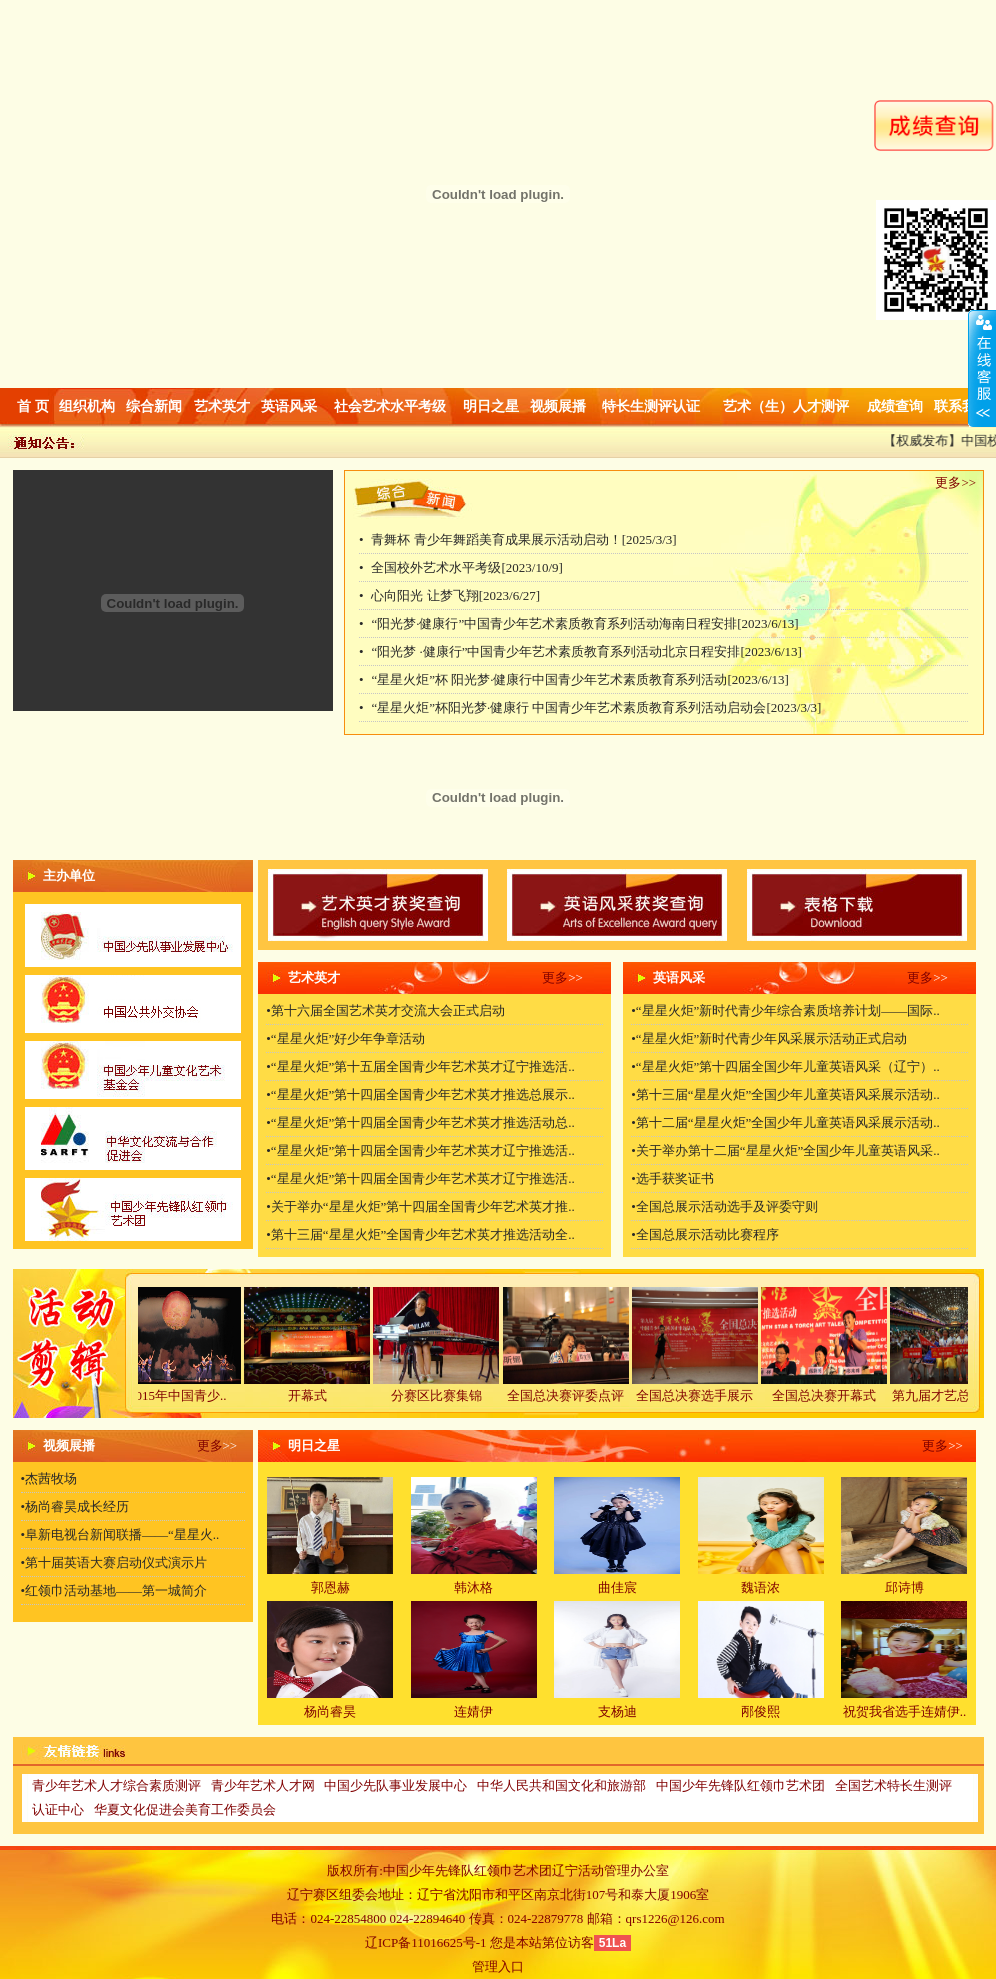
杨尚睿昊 (330, 1711)
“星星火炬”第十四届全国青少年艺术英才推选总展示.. (423, 1094)
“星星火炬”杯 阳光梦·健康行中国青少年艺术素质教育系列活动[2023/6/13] (579, 679)
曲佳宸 (617, 1587)
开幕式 (323, 1395)
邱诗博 (904, 1587)
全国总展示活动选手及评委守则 (727, 1206)
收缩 (982, 369)
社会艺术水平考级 (390, 406)
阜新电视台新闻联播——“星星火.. (122, 1534)
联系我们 (962, 406)
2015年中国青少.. (194, 1395)
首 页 (33, 406)
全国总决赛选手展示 (710, 1395)
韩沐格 (473, 1587)
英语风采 (289, 406)
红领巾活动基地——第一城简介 (116, 1590)
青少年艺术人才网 (263, 1785)
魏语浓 (760, 1587)
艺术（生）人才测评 (786, 406)
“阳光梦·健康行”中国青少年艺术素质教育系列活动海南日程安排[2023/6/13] (584, 623)
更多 (948, 482)
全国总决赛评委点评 (581, 1395)
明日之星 (491, 406)
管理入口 (498, 1966)
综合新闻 (154, 406)
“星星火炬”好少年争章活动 (348, 1038)
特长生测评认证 (651, 406)
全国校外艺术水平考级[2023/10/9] (466, 567)
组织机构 (87, 406)
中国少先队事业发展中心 (395, 1785)
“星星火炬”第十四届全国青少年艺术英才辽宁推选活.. (423, 1150)
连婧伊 (473, 1711)
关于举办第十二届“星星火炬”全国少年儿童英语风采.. (788, 1150)
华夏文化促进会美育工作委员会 (185, 1809)
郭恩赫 (330, 1587)
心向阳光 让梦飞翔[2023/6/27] (455, 595)
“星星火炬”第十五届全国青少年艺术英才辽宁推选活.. (423, 1066)
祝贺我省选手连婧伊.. (905, 1711)
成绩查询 (895, 406)
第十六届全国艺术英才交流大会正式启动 (388, 1010)
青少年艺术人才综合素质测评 (116, 1785)
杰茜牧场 (51, 1478)
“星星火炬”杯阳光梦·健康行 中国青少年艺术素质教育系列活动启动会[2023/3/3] (596, 707)
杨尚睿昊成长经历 (77, 1506)
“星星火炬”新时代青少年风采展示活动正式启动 (772, 1038)
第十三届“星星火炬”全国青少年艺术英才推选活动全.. (423, 1234)
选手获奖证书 (675, 1178)
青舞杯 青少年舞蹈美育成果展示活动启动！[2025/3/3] (523, 539)
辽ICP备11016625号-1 (426, 1942)
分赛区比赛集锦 (452, 1395)
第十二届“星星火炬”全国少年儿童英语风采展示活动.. (788, 1122)
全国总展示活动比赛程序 (707, 1234)
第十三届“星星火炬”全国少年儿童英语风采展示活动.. (788, 1094)
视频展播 (558, 406)
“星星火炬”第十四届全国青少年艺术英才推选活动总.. (423, 1122)
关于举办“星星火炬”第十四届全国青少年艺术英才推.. (423, 1206)
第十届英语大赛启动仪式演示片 (116, 1562)
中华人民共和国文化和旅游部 (561, 1785)
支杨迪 (617, 1711)
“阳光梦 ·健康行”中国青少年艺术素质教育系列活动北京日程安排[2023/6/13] (586, 651)
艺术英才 (222, 406)
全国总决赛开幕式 (840, 1395)
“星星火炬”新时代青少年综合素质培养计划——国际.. (788, 1010)
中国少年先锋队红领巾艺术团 (740, 1785)
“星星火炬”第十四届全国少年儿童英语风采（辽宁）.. (788, 1066)
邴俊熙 (760, 1711)
